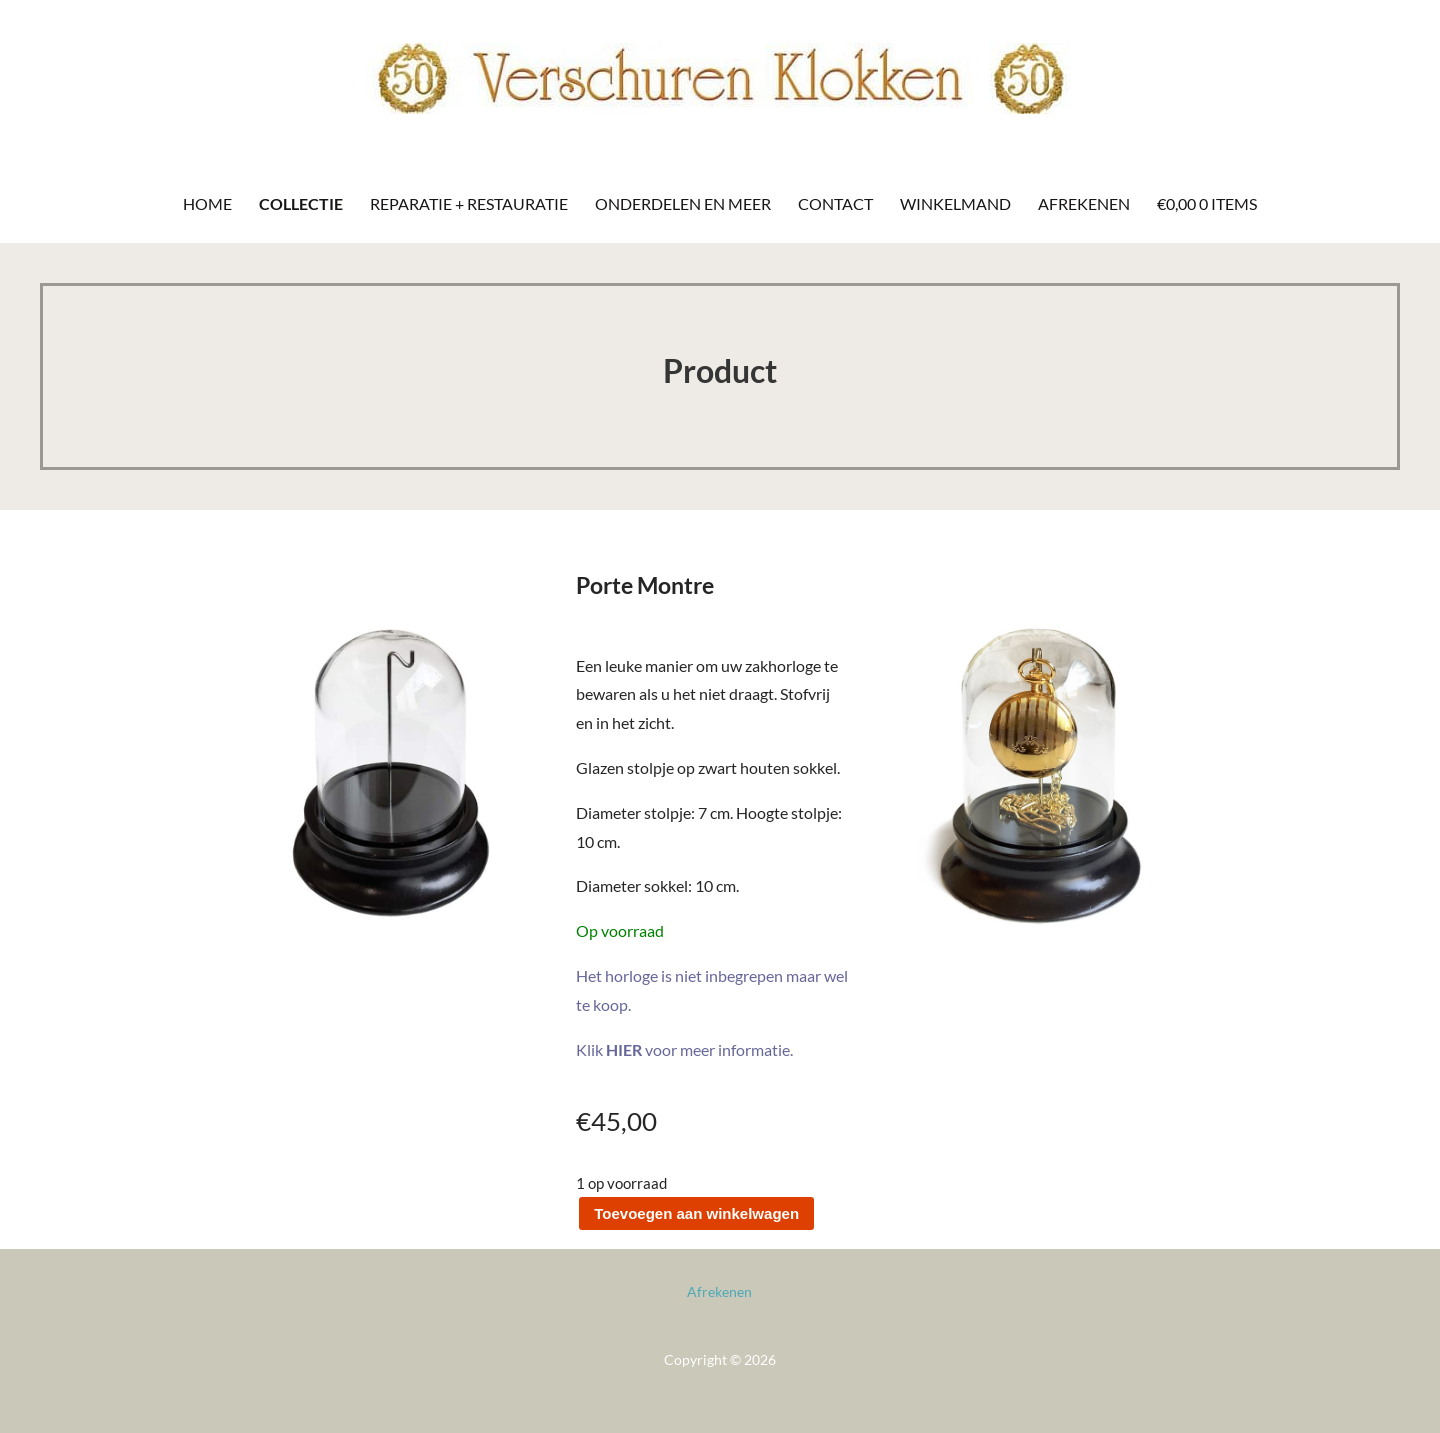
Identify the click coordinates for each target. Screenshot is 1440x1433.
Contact (835, 203)
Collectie (301, 203)
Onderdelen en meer (683, 203)
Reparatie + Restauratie (469, 203)
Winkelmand (955, 203)
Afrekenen (1084, 203)
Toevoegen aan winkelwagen (696, 1213)
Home (207, 203)
